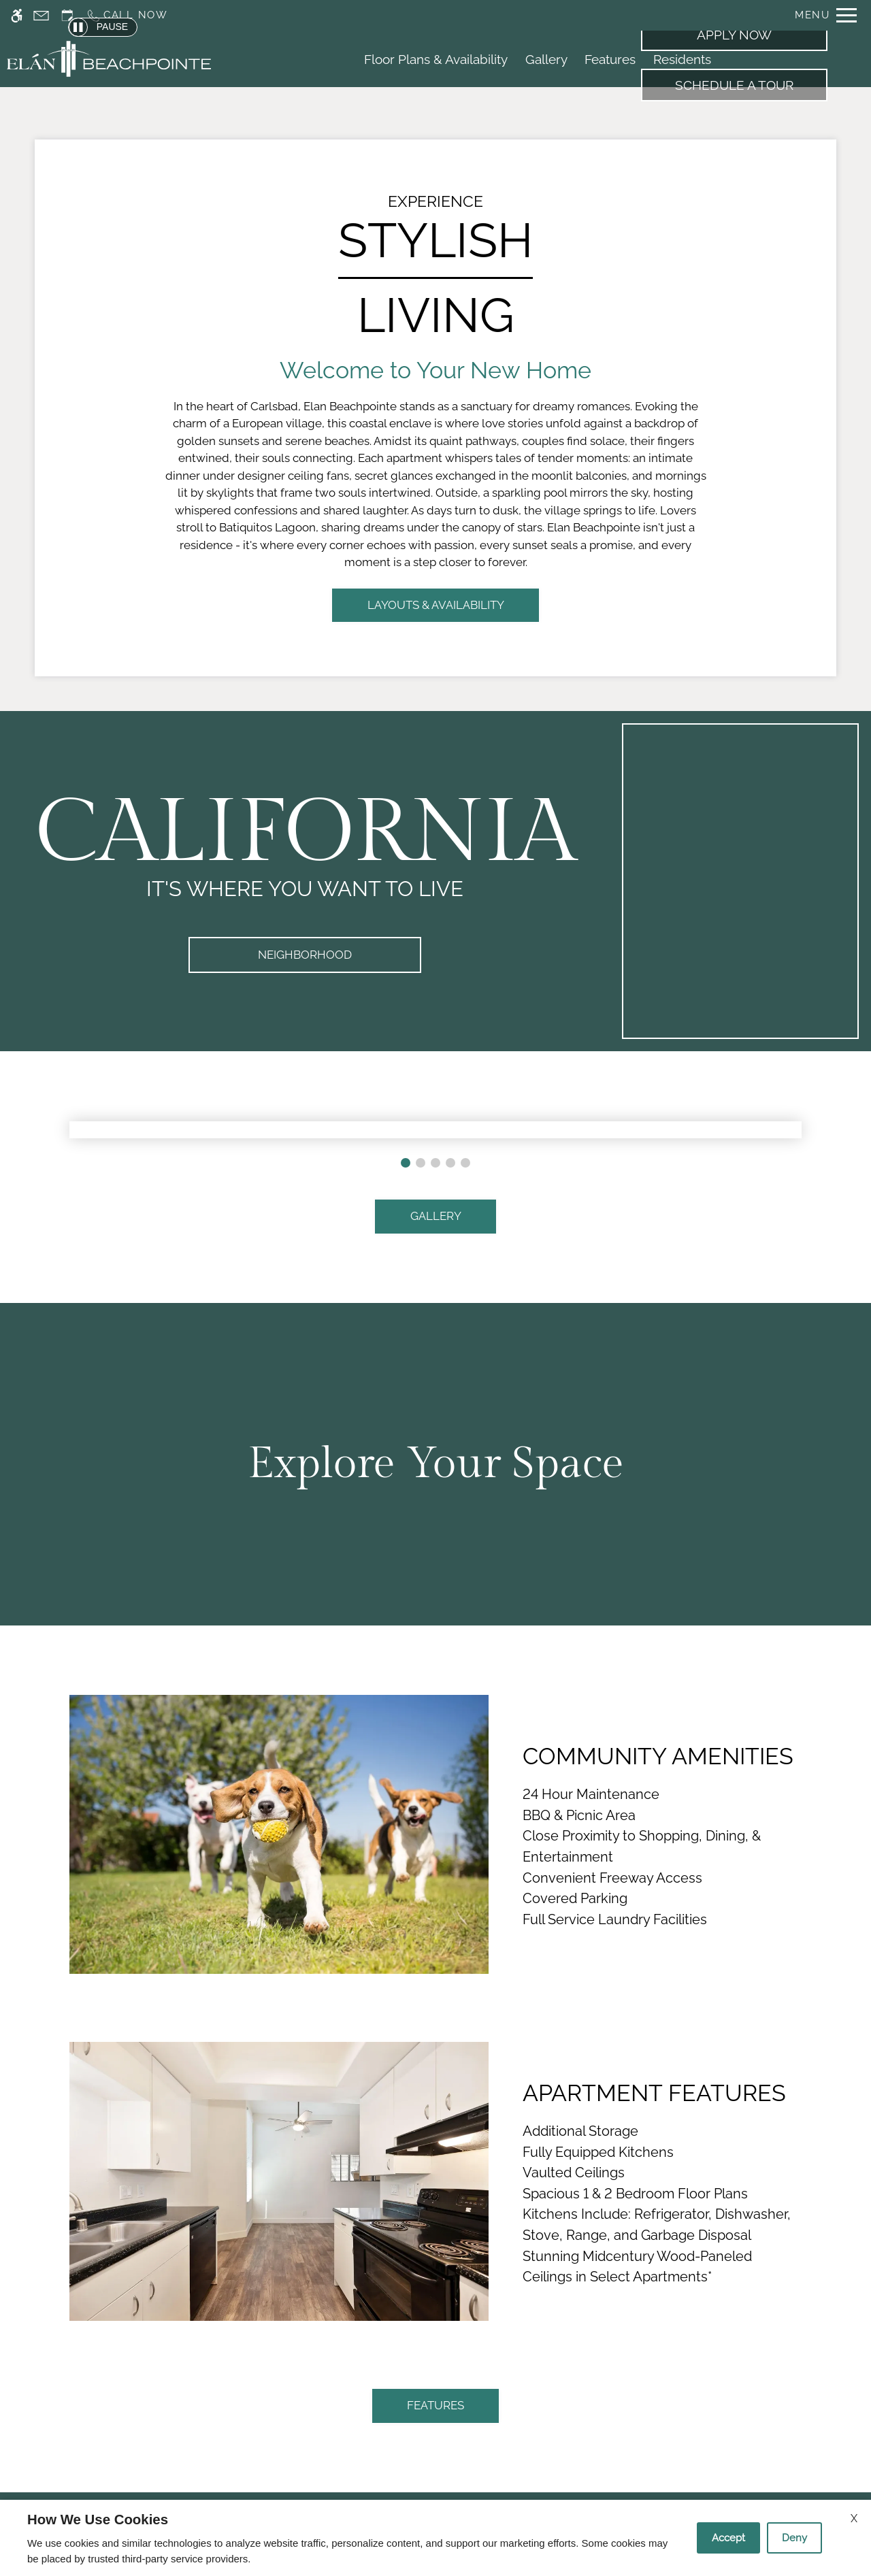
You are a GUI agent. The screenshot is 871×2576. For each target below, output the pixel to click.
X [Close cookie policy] (854, 2518)
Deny (794, 2538)
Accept (728, 2538)
